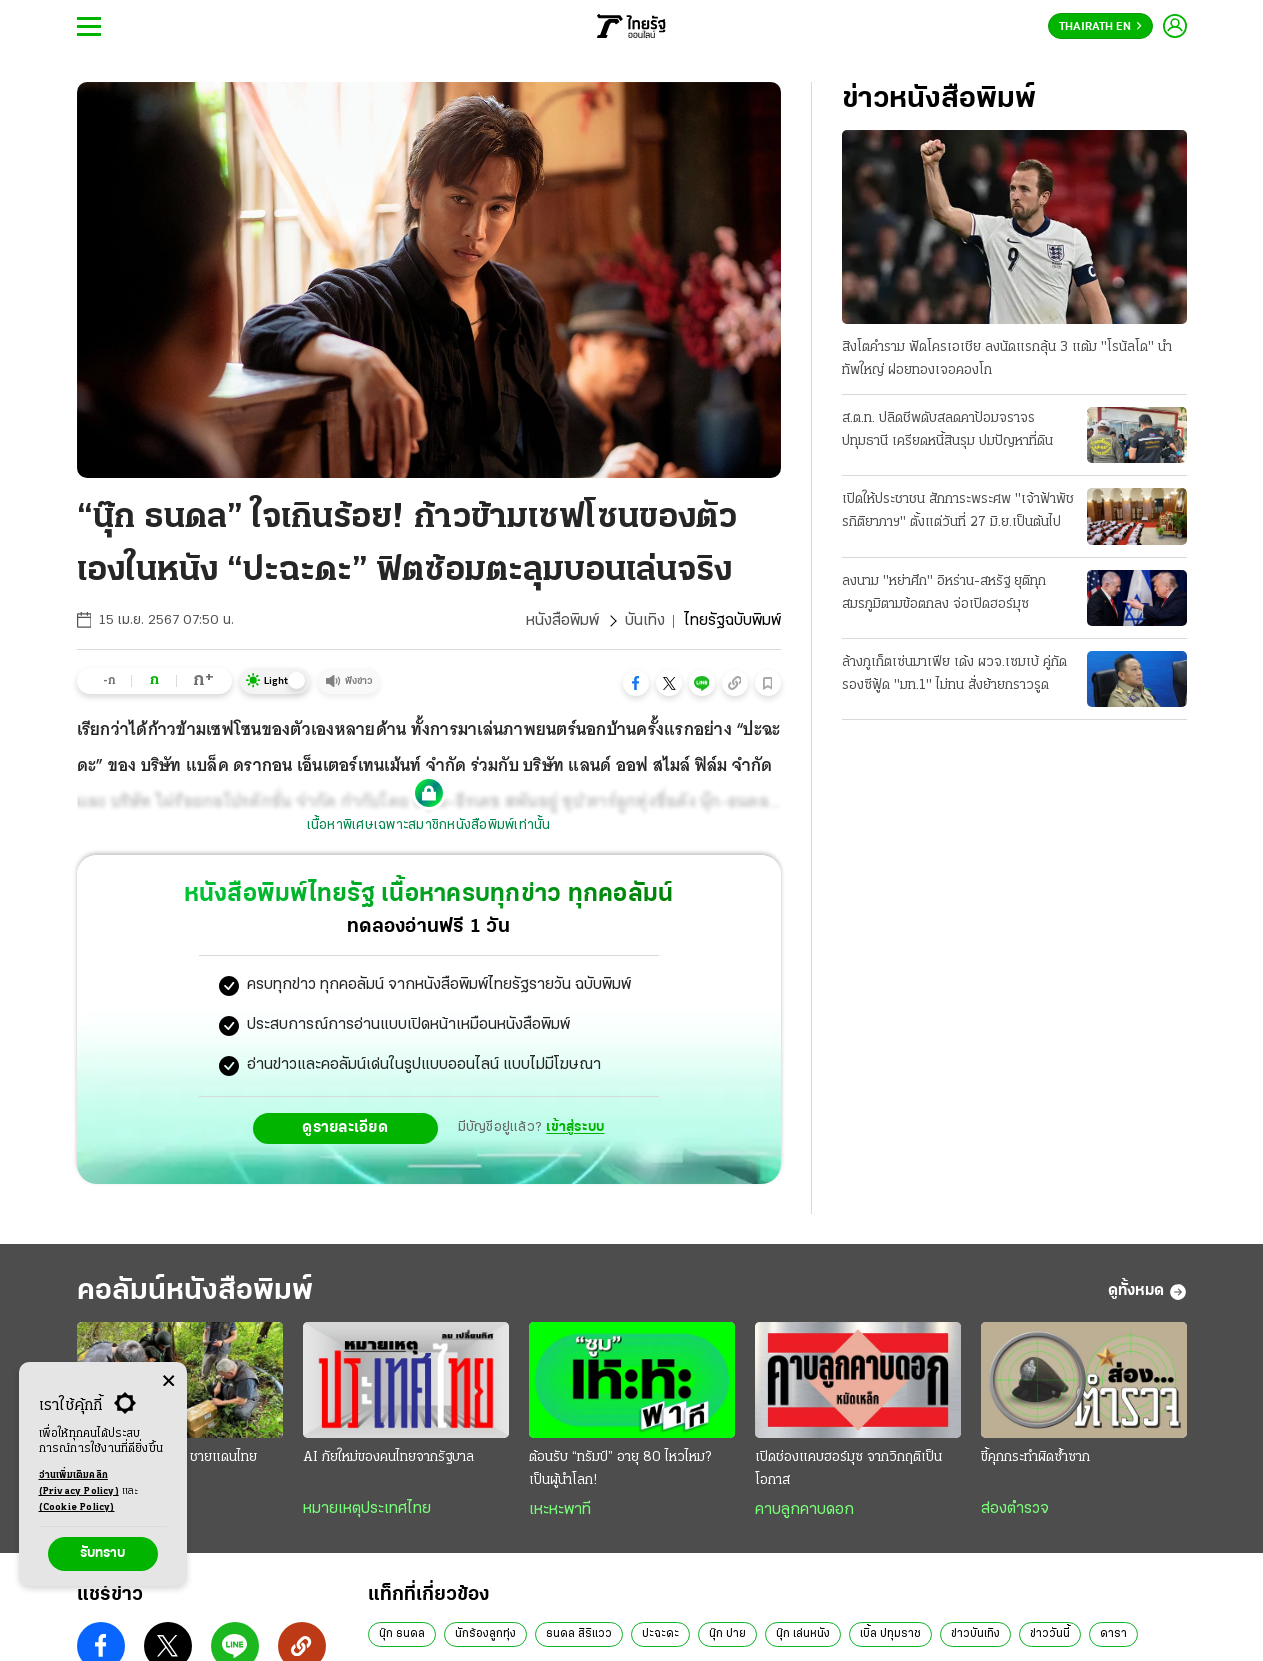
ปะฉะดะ (660, 1634)
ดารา (1113, 1634)
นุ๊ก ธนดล (402, 1634)
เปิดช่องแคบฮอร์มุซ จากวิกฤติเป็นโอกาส (848, 1469)
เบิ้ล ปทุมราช (890, 1634)
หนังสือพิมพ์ (562, 621)
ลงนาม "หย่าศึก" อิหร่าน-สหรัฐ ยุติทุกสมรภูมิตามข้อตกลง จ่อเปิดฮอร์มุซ (944, 593)
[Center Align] (168, 1381)
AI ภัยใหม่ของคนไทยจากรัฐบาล (388, 1457)
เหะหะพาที (560, 1510)
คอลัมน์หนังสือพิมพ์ (195, 1291)
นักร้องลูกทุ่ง (485, 1634)
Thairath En (1100, 27)
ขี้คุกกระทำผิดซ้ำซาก (1035, 1457)
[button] (636, 683)
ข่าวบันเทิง (975, 1634)
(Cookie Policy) (77, 1507)
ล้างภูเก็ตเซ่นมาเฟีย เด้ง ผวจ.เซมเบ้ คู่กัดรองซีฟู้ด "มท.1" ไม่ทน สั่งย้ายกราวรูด (954, 674)
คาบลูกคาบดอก (804, 1510)
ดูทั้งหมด (1147, 1292)
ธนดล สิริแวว (579, 1634)
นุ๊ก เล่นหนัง (803, 1634)
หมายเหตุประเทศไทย (367, 1509)
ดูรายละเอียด (345, 1128)
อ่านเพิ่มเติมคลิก (79, 1485)
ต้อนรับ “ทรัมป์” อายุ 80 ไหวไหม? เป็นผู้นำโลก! (620, 1469)
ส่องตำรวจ (1015, 1509)
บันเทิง (645, 621)
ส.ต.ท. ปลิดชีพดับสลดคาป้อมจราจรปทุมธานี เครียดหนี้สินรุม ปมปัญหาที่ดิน (947, 430)
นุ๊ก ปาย (727, 1634)
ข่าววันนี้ (1050, 1634)
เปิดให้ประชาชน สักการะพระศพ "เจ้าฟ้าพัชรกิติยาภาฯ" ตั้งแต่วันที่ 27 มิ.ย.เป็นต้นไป (958, 511)
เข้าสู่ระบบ (575, 1127)
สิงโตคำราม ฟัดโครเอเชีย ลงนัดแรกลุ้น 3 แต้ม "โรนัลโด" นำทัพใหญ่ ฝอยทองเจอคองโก (1007, 359)
